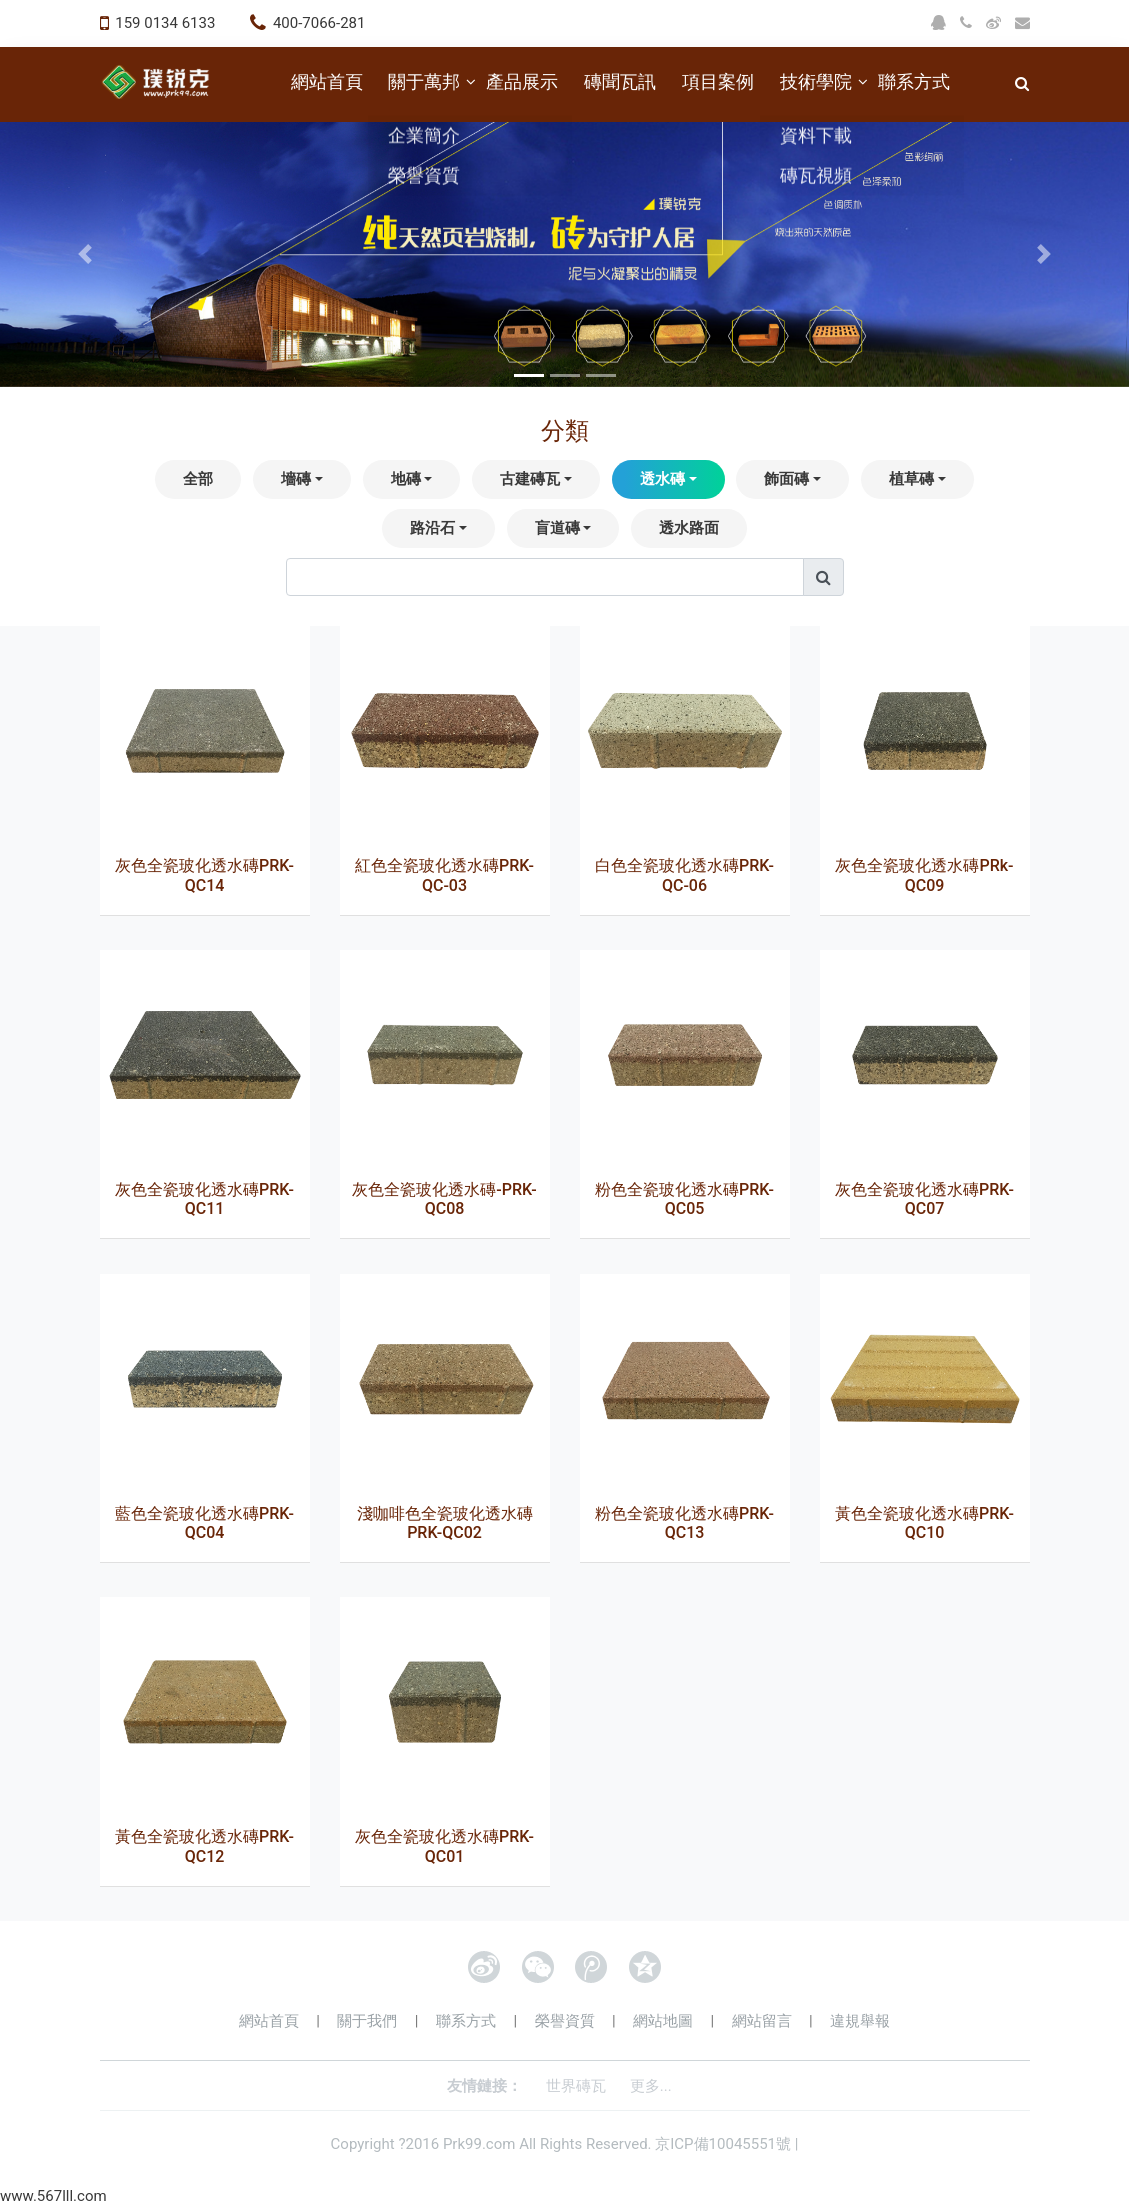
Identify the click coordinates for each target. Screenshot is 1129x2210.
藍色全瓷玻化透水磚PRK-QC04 (204, 1523)
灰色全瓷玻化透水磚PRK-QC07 (924, 1199)
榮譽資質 (565, 2021)
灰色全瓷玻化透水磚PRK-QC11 (204, 1199)
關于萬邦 (424, 81)
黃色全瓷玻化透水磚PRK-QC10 (924, 1523)
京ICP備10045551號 (723, 2144)
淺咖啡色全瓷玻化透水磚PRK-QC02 (445, 1523)
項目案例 (718, 81)
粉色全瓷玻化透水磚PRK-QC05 (684, 1199)
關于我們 (367, 2021)
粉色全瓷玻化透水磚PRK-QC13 (684, 1523)
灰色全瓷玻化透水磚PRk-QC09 (924, 875)
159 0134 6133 (165, 23)
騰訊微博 (591, 1967)
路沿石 (432, 528)
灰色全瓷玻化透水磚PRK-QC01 (444, 1846)
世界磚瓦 (576, 2086)
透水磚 (662, 479)
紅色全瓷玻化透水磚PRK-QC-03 (444, 875)
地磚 (406, 479)
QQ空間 (645, 1967)
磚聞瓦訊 (620, 81)
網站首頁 (327, 81)
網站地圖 (663, 2021)
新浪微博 (484, 1967)
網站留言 (762, 2021)
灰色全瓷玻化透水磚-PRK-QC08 (444, 1199)
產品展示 (522, 81)
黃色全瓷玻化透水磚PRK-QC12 (204, 1846)
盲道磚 (557, 528)
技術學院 (816, 81)
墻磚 (296, 479)
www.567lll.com (53, 2196)
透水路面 (689, 528)
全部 (198, 479)
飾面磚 (786, 479)
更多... (651, 2086)
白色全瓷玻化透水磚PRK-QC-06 (684, 875)
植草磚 (911, 479)
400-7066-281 (319, 23)
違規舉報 (860, 2021)
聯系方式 (914, 81)
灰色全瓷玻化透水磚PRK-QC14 (204, 875)
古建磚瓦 (530, 479)
